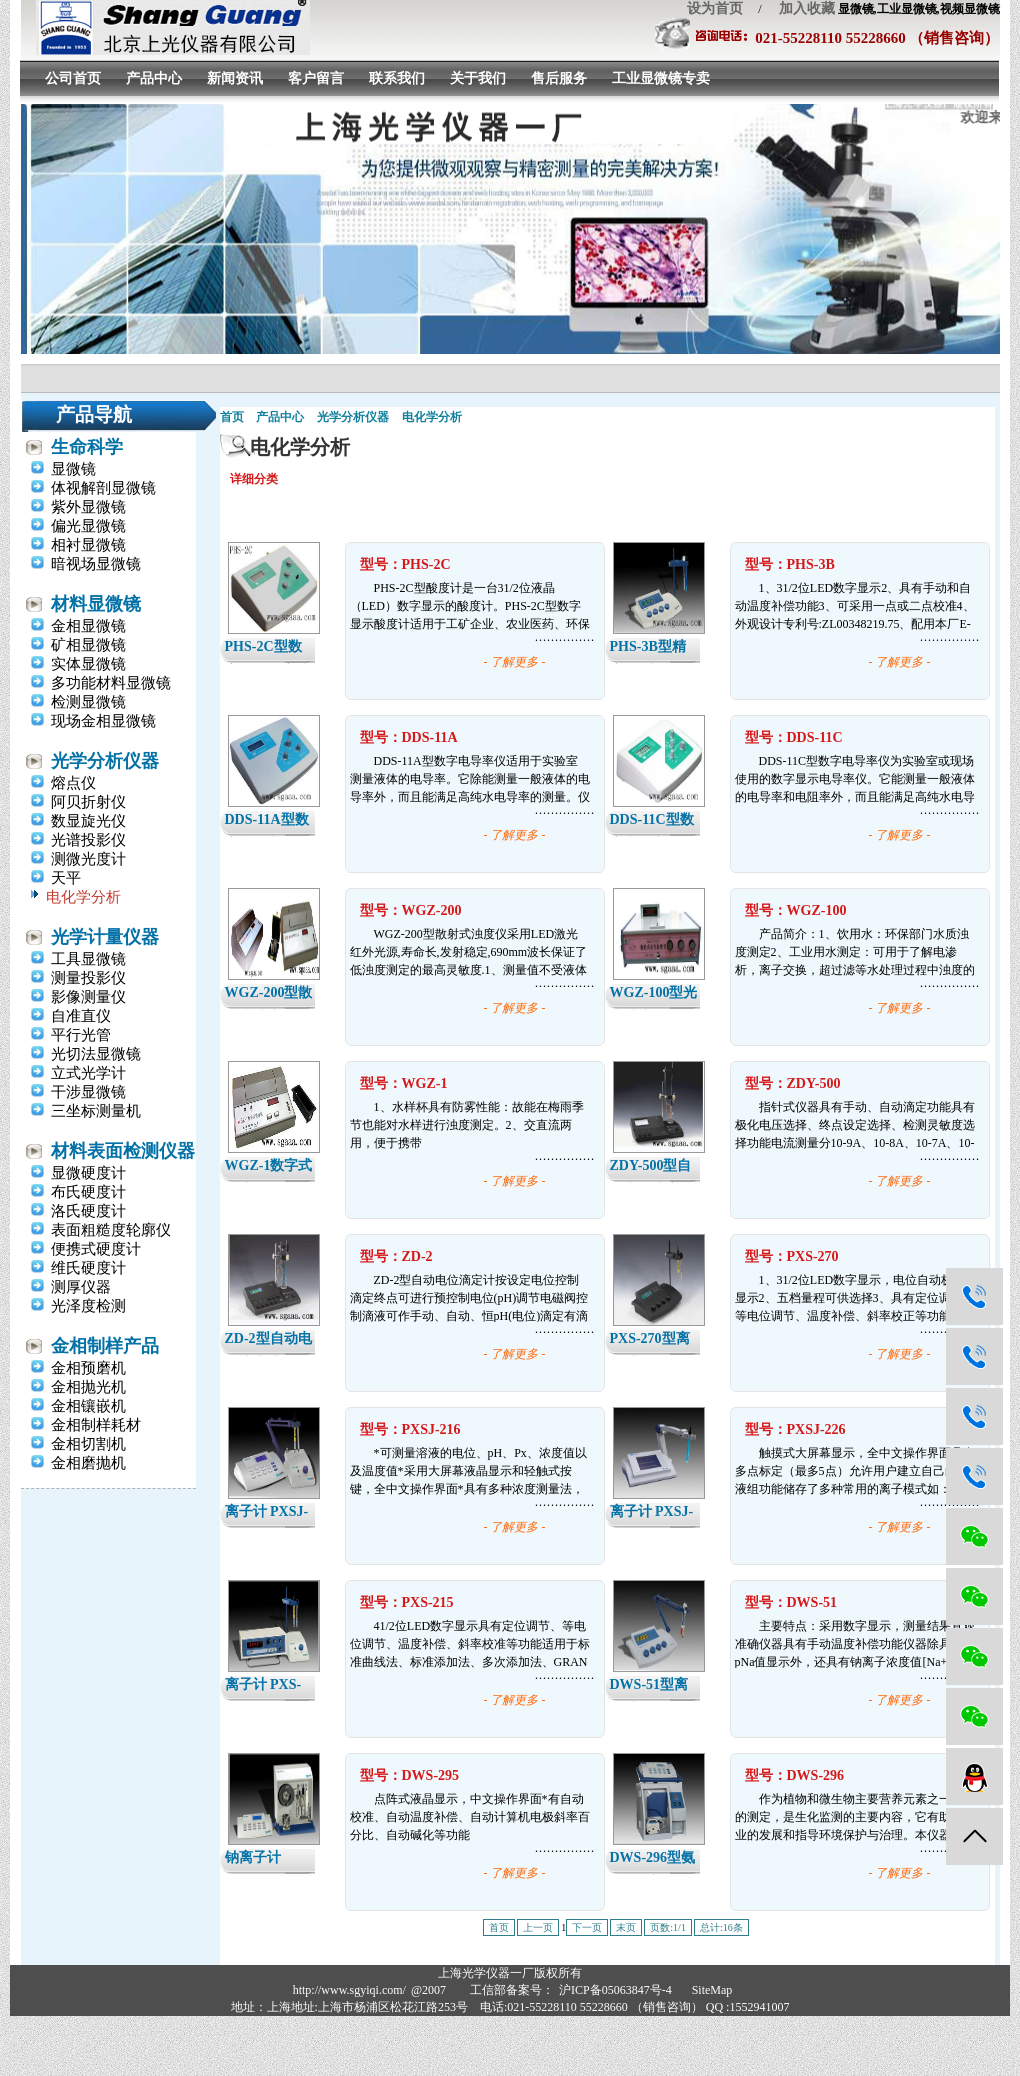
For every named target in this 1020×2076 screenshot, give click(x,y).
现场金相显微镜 (103, 721)
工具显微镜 (88, 959)
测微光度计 (88, 859)
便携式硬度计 (96, 1249)
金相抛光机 (88, 1387)
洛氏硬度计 (88, 1211)
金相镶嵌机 (88, 1406)
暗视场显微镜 (96, 564)
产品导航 (94, 414)
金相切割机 (88, 1444)
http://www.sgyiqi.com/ (349, 1990)
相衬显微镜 (88, 545)
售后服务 (559, 78)
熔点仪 (73, 783)
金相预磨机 (88, 1368)
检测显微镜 (88, 702)
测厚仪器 (81, 1287)
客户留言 (316, 78)
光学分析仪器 (105, 761)
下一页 (587, 1927)
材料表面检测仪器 (123, 1151)
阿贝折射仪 (88, 802)
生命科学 (87, 447)
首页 (232, 417)
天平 (66, 878)
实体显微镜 (88, 664)
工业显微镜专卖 (661, 78)
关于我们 (478, 78)
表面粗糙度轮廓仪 (111, 1230)
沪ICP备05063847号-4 (615, 1990)
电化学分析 (83, 897)
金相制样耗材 (96, 1425)
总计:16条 (721, 1927)
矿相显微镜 (88, 645)
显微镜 (73, 469)
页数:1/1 (668, 1927)
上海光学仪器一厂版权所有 (510, 1973)
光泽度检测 (88, 1306)
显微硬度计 (88, 1173)
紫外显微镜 (88, 507)
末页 (626, 1927)
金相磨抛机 (88, 1463)
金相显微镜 (88, 626)
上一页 (538, 1927)
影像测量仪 (88, 997)
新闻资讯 (235, 78)
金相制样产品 (105, 1346)
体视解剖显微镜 (103, 488)
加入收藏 (800, 8)
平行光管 (81, 1035)
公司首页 (73, 78)
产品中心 (154, 78)
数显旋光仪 (88, 821)
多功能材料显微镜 (111, 683)
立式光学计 (88, 1073)
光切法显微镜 (96, 1054)
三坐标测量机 (96, 1111)
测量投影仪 (88, 978)
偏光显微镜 (88, 526)
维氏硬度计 (88, 1268)
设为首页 (715, 8)
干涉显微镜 (88, 1092)
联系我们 (397, 78)
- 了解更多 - (515, 662)
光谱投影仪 (88, 840)
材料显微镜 (96, 604)
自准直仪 (81, 1016)
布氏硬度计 (88, 1192)
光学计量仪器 (105, 937)
